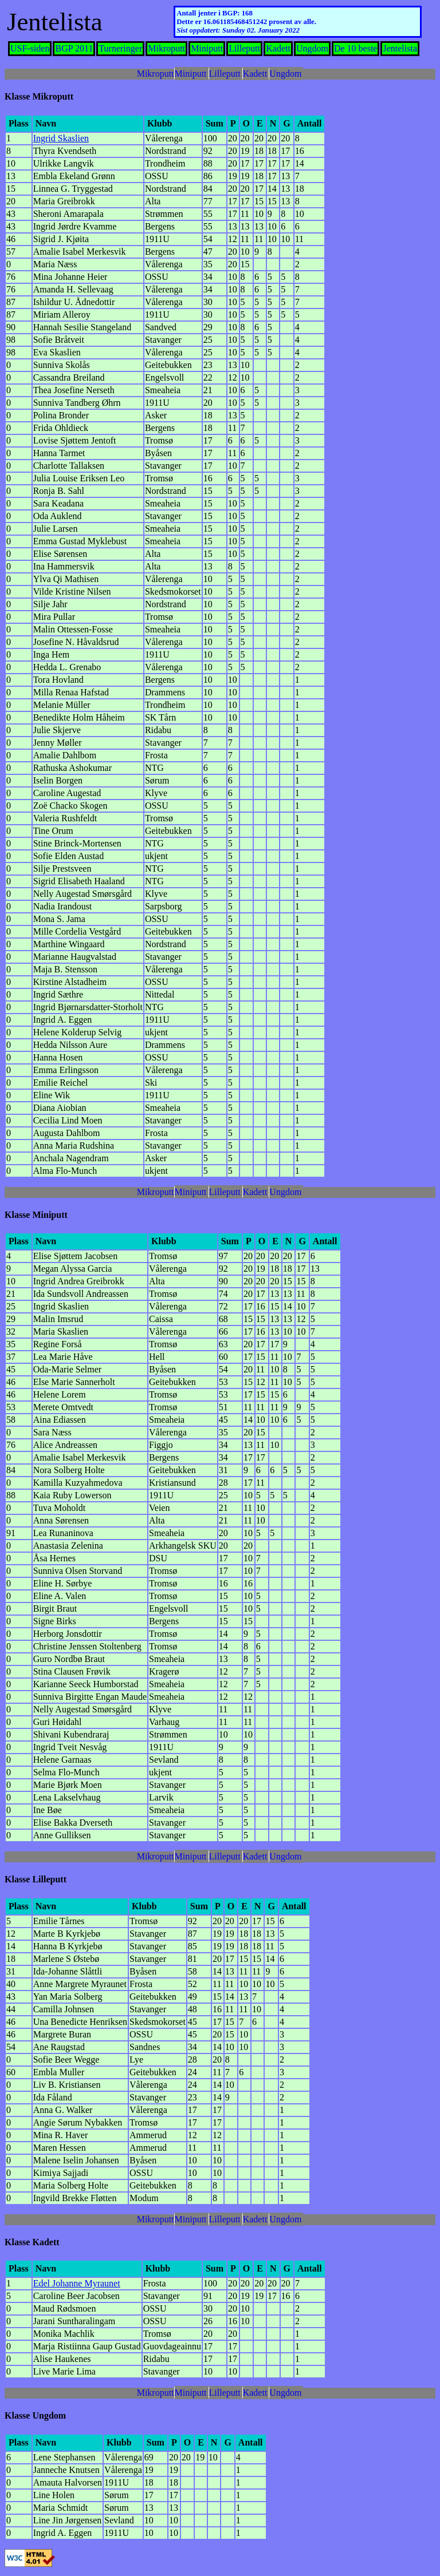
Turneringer (120, 48)
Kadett (278, 48)
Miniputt (207, 48)
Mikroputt (166, 48)
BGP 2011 (74, 48)
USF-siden (29, 48)
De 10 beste (356, 48)
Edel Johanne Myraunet (76, 2283)
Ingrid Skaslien (61, 138)
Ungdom (312, 48)
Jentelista (400, 48)
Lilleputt (244, 48)
